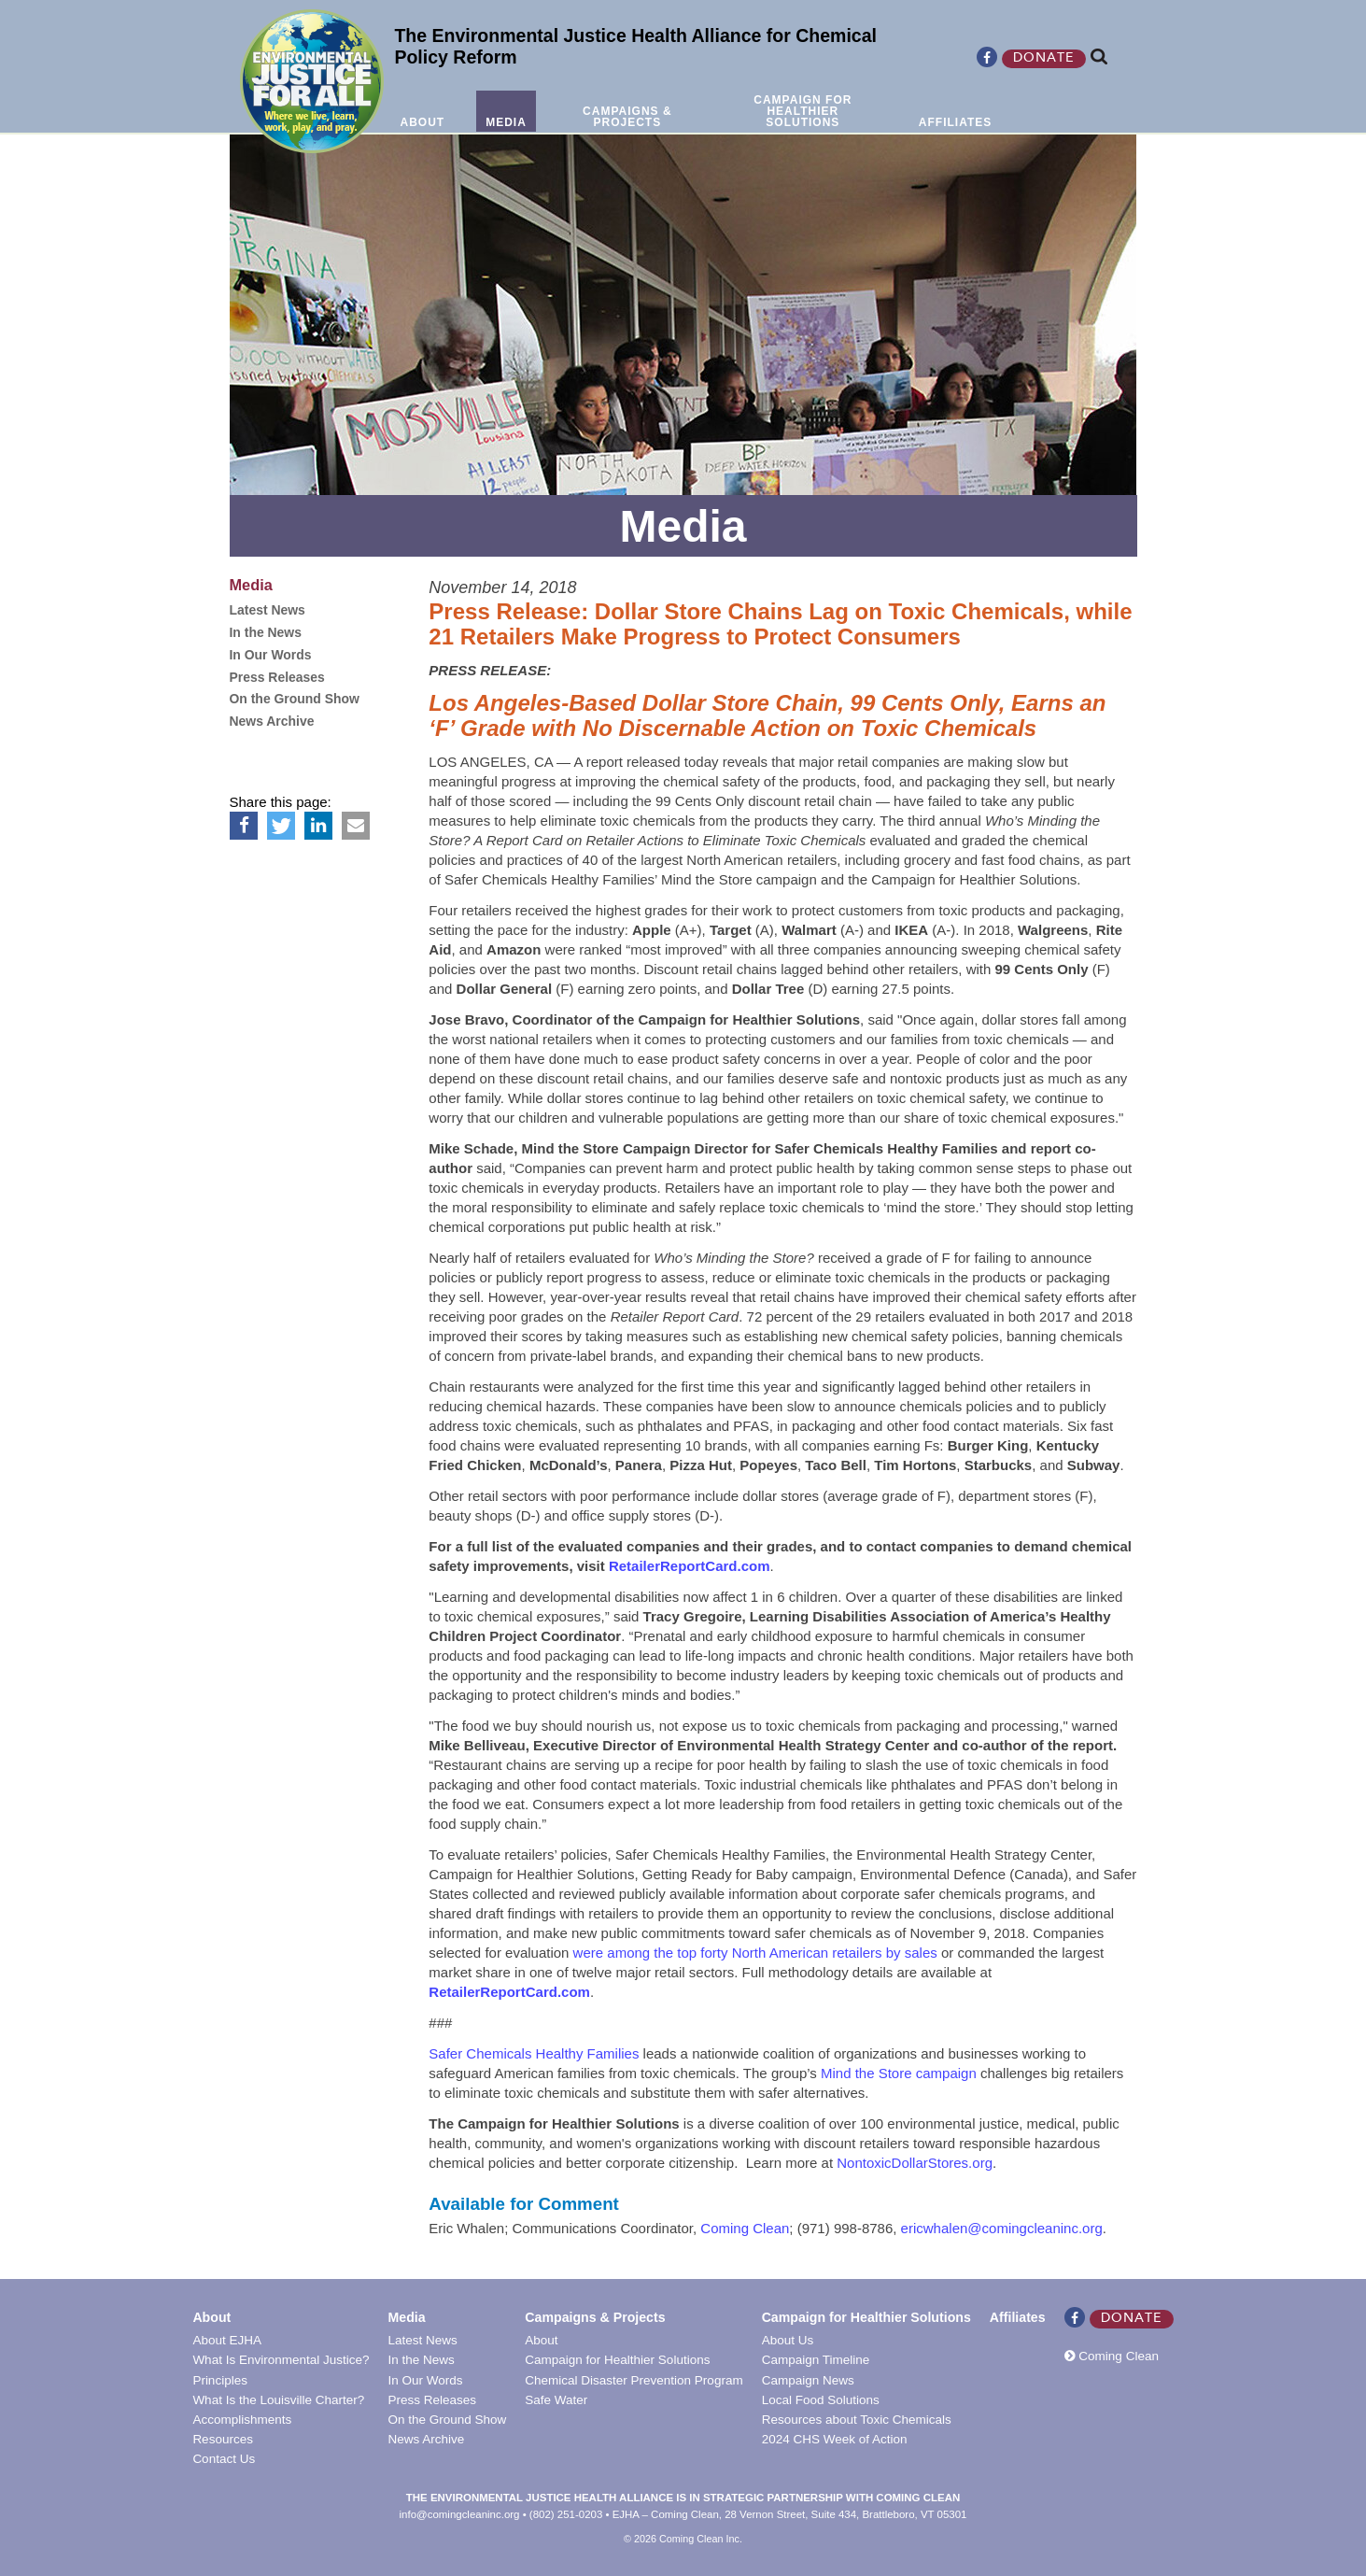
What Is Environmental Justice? (280, 2360)
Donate (1044, 58)
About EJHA (226, 2340)
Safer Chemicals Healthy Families (534, 2053)
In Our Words (424, 2380)
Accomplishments (241, 2420)
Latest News (422, 2340)
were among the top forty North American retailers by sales (755, 1952)
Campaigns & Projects (595, 2317)
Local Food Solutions (821, 2400)
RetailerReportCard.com (689, 1566)
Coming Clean (744, 2228)
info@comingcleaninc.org (460, 2514)
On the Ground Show (446, 2420)
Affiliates (1018, 2317)
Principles (219, 2380)
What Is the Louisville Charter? (278, 2400)
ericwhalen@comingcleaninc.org (1002, 2228)
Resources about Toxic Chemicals (856, 2420)
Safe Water (556, 2400)
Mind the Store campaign (899, 2073)
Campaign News (808, 2380)
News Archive (425, 2439)
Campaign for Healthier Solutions (617, 2360)
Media (406, 2317)
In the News (420, 2360)
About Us (788, 2340)
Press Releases (431, 2400)
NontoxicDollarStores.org (915, 2163)
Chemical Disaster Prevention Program (633, 2380)
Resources (222, 2439)
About (211, 2317)
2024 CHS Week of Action (835, 2439)
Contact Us (223, 2459)
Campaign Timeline (816, 2360)
